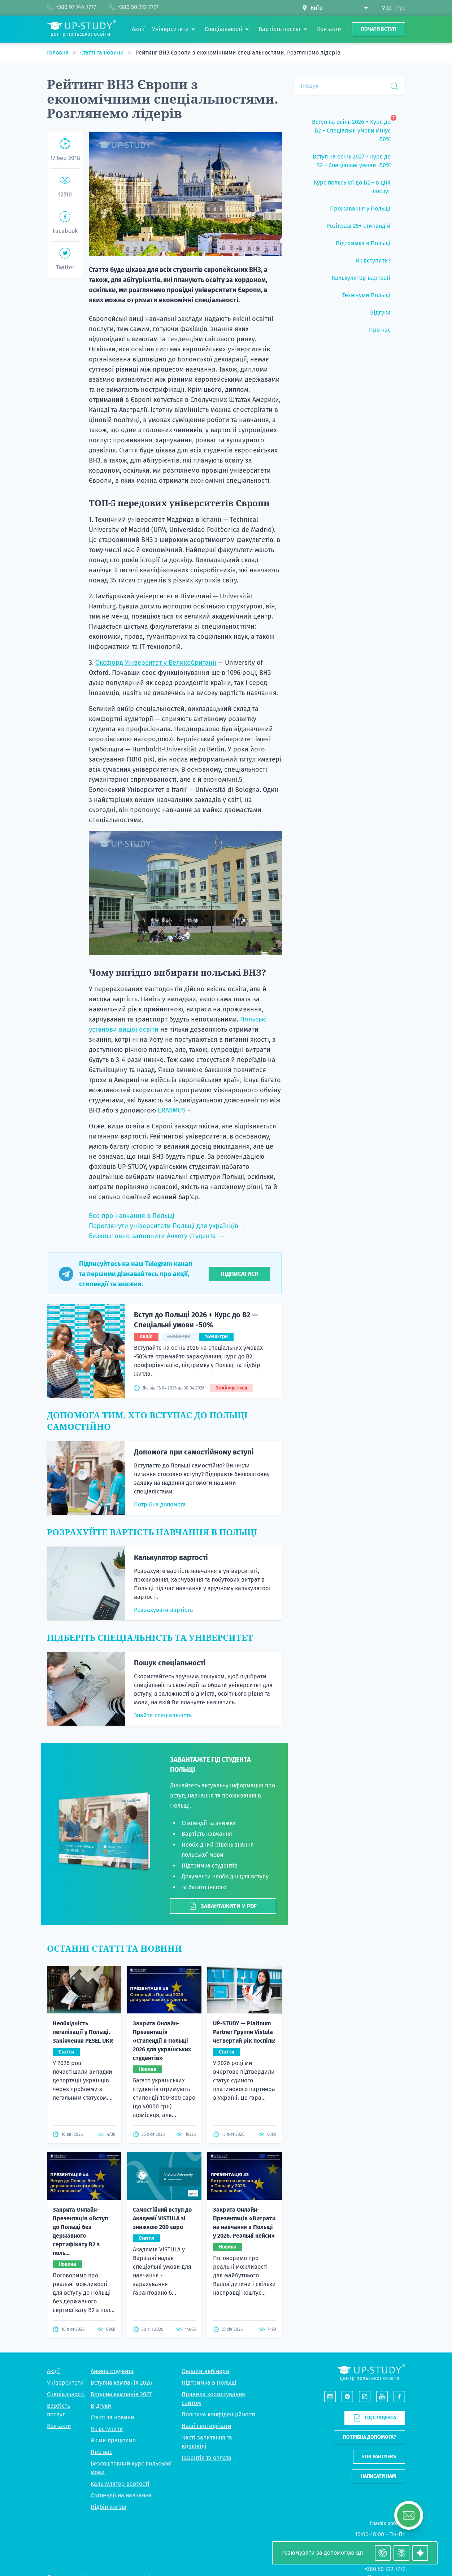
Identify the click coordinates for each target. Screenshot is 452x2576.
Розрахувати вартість (163, 1609)
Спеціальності (66, 2394)
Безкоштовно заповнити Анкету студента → (156, 1236)
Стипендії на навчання (121, 2495)
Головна (58, 52)
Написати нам (378, 2476)
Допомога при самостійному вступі (194, 1452)
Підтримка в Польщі (209, 2382)
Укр (387, 7)
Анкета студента (112, 2371)
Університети (65, 2382)
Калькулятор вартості (171, 1557)
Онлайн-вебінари (206, 2371)
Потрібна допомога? (369, 2437)
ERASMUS (172, 1110)
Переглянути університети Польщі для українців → (168, 1226)
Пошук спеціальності (170, 1662)
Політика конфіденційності (219, 2414)
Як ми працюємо (113, 2440)
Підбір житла (108, 2506)
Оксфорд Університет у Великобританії (155, 663)
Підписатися (239, 1273)
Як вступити (107, 2428)
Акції (53, 2371)
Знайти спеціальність (163, 1715)
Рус (400, 7)
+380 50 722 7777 (384, 2569)
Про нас (101, 2452)
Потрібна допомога (160, 1504)
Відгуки (101, 2405)
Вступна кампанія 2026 (121, 2382)
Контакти (59, 2426)
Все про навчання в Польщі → (136, 1216)
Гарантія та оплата (206, 2457)
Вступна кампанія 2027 (121, 2394)
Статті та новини (102, 52)
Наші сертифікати (206, 2426)
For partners (379, 2457)
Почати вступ (378, 29)
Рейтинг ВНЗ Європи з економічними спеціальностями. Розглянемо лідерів (237, 52)
